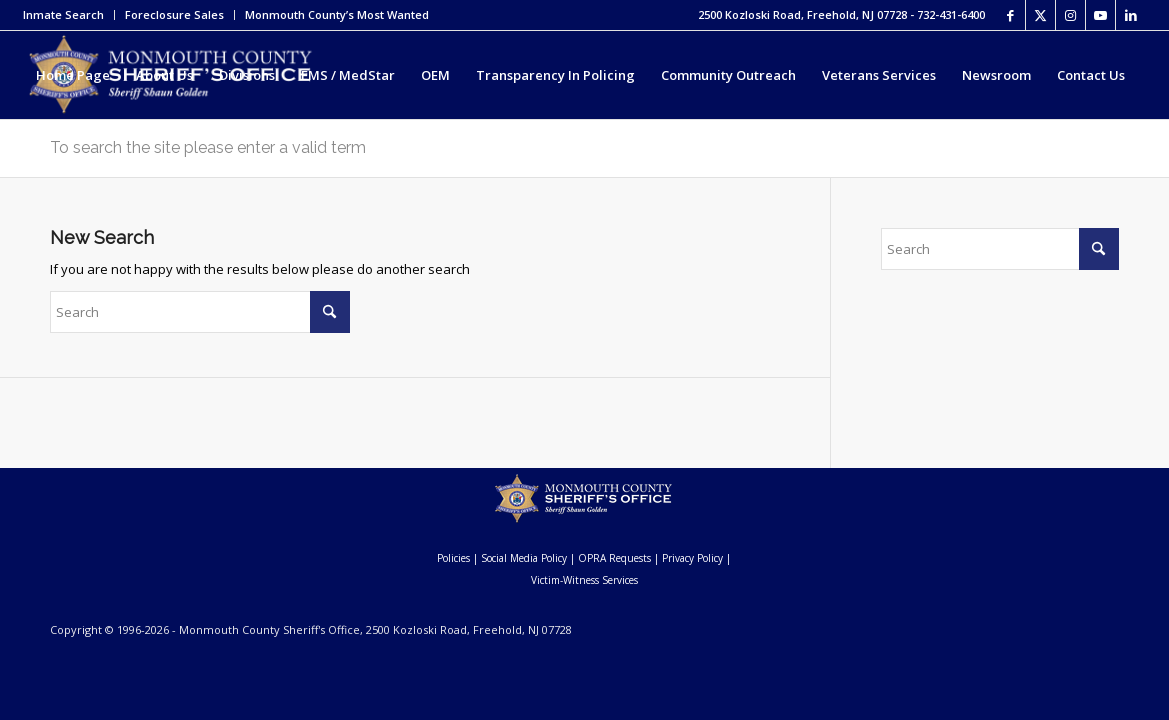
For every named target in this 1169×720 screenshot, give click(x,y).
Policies (453, 558)
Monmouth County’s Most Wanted (337, 14)
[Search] (109, 163)
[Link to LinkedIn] (1131, 15)
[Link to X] (1040, 15)
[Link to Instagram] (1070, 15)
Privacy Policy (692, 558)
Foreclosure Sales (174, 14)
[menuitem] (69, 15)
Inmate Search (63, 14)
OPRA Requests (614, 558)
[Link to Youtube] (1100, 15)
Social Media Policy (524, 558)
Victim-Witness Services (584, 580)
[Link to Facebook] (1010, 15)
